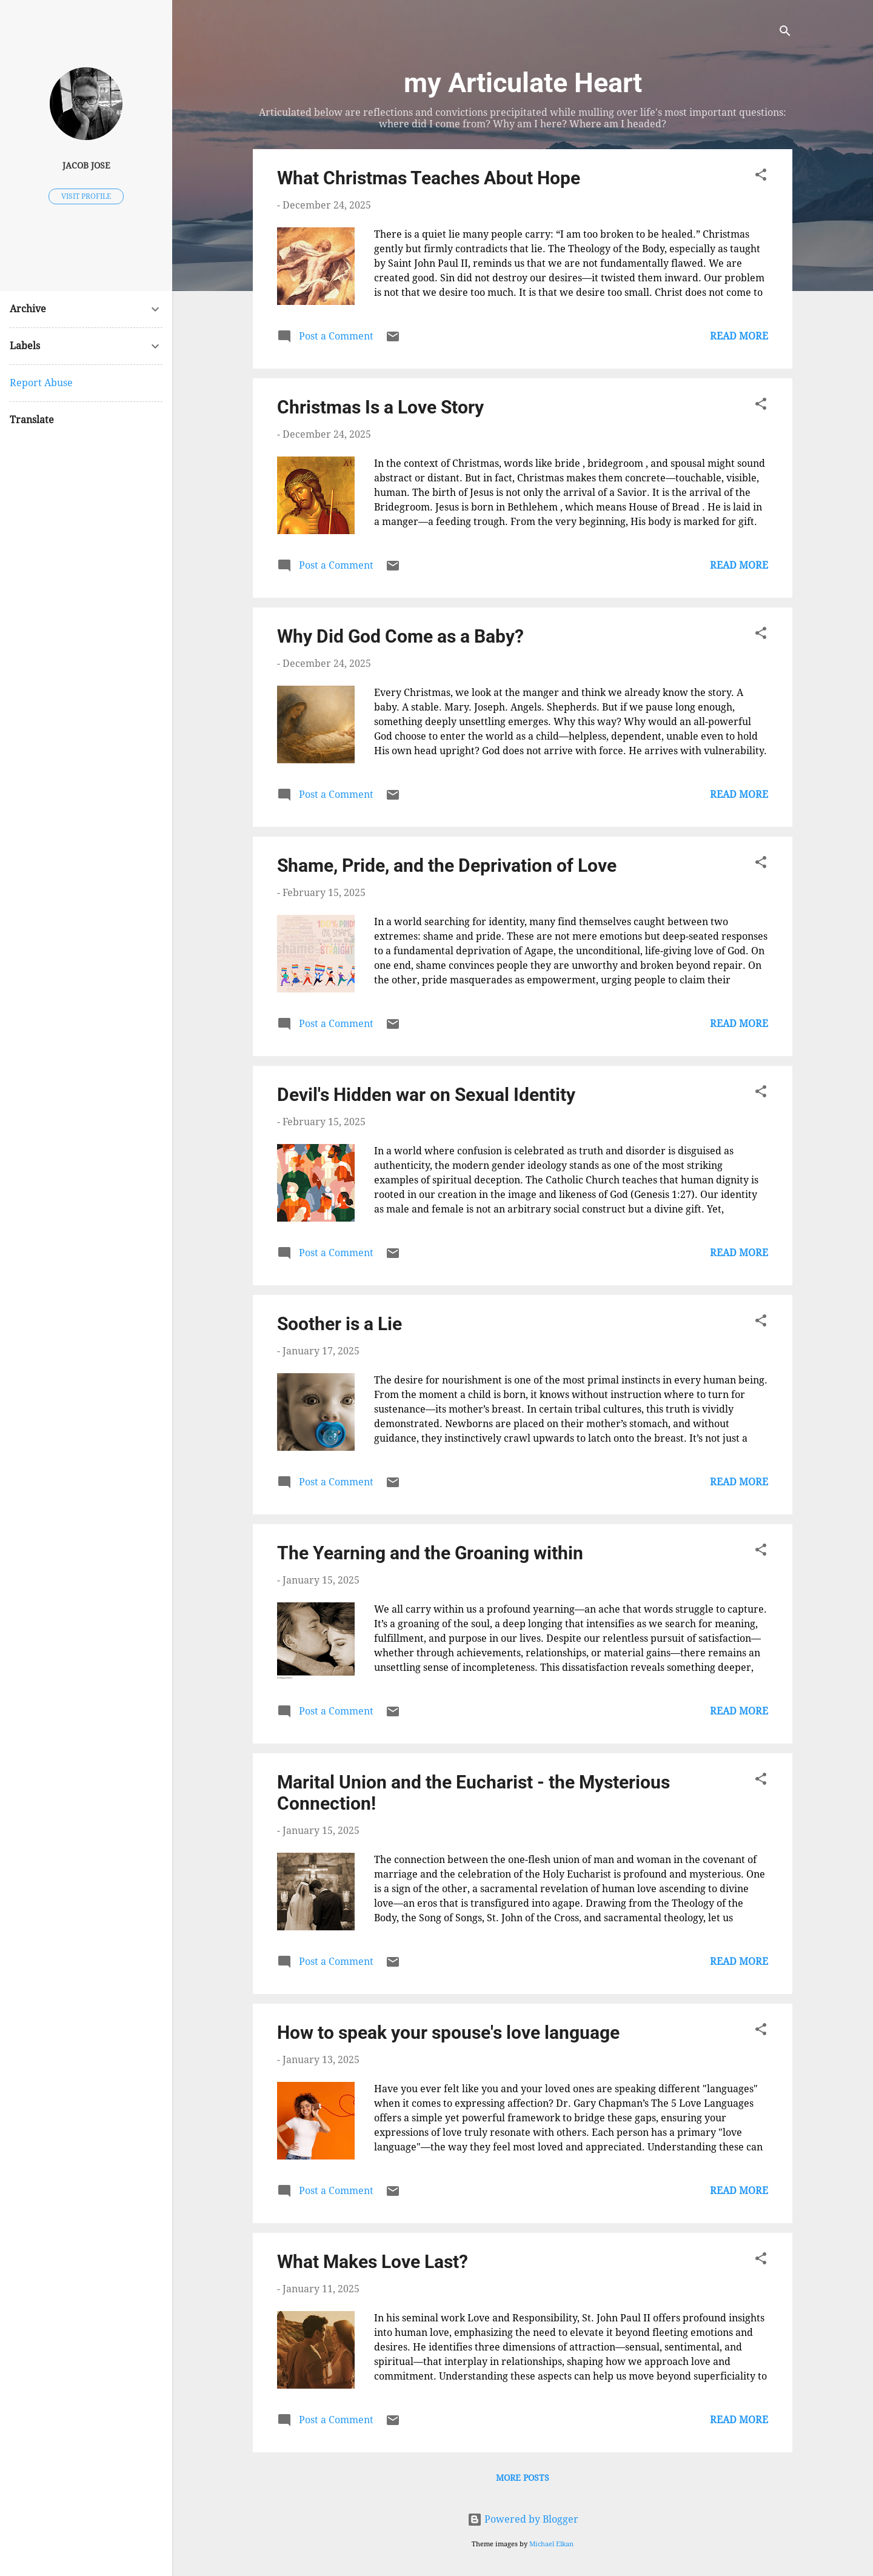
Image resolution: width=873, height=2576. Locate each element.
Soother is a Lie (339, 1323)
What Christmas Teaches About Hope (428, 178)
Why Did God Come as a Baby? (400, 636)
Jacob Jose (86, 165)
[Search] (785, 33)
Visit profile (86, 196)
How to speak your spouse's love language (448, 2032)
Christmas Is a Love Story (380, 407)
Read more (739, 336)
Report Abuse (41, 383)
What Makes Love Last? (372, 2261)
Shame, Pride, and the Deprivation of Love (447, 865)
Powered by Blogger (522, 2519)
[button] (761, 176)
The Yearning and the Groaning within (430, 1553)
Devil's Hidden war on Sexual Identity (426, 1094)
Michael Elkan (551, 2544)
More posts (522, 2478)
